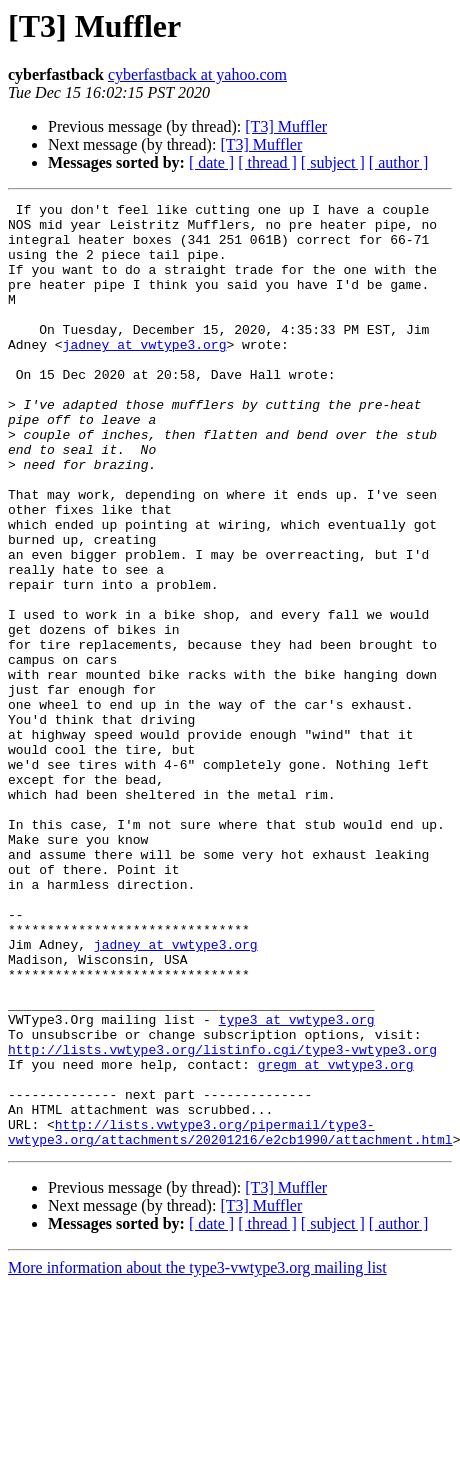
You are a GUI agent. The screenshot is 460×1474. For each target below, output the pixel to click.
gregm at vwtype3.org (336, 1238)
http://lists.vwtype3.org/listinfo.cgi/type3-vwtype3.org (222, 1220)
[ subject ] (333, 162)
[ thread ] (267, 162)
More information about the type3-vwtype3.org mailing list (197, 1456)
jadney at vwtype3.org (145, 374)
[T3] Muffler (286, 126)
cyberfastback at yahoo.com (197, 74)
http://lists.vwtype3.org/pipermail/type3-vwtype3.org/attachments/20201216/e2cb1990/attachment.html (230, 1319)
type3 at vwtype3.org (297, 1184)
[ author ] (399, 162)
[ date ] (211, 162)
